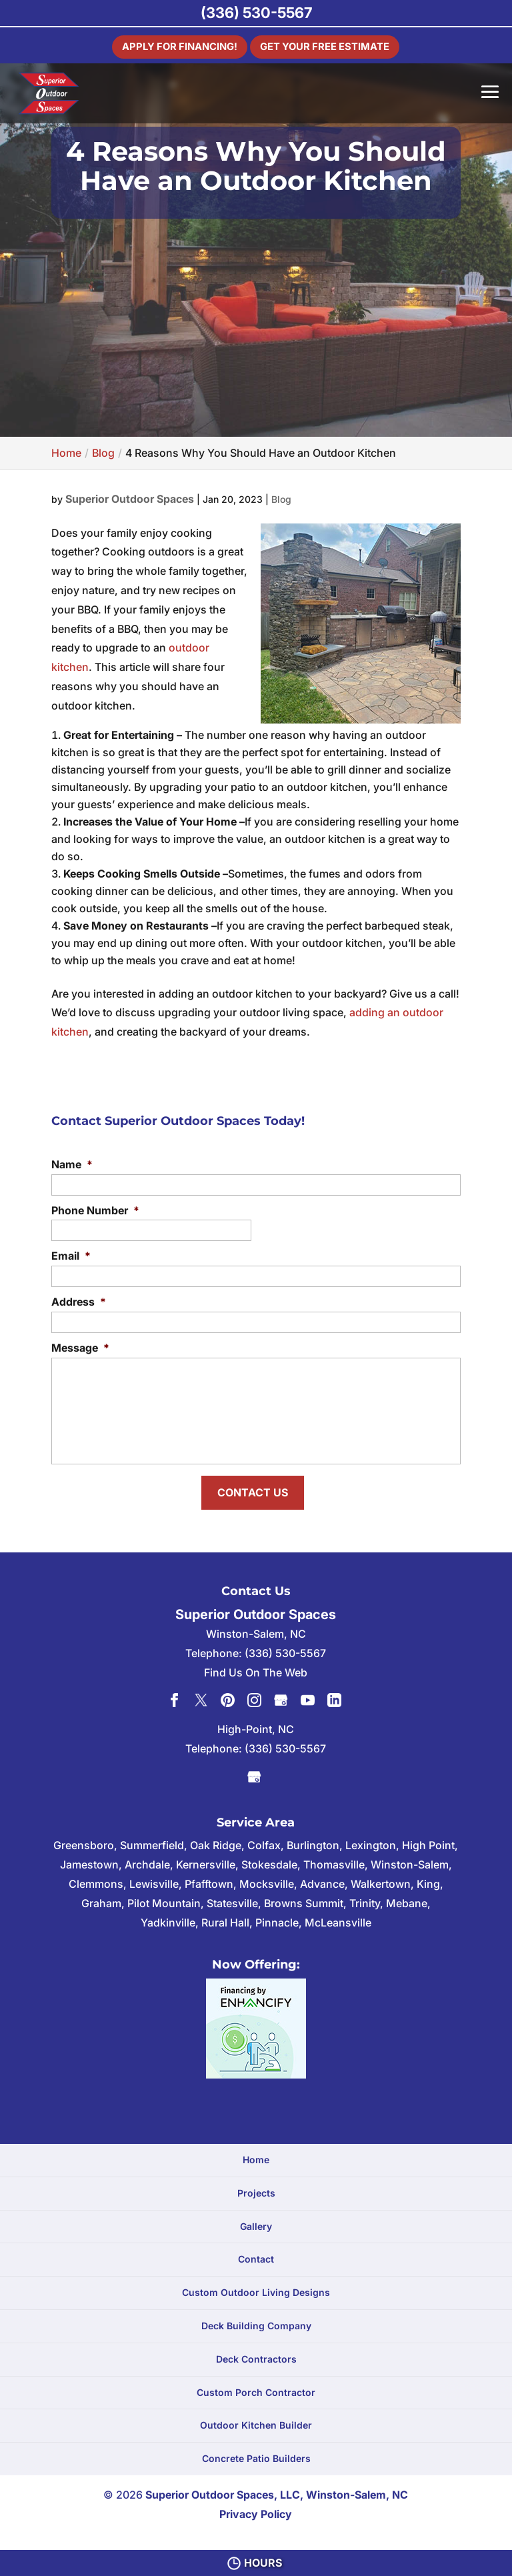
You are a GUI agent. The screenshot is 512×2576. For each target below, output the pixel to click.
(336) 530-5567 (256, 12)
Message (80, 1347)
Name (72, 1164)
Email (71, 1255)
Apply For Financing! (173, 45)
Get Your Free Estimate (329, 45)
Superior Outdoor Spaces (129, 498)
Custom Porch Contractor (256, 2387)
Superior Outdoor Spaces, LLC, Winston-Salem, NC (276, 2490)
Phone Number (95, 1210)
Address (78, 1301)
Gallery (256, 2221)
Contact (256, 2255)
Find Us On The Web (255, 1667)
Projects (256, 2188)
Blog (281, 499)
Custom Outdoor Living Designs (256, 2288)
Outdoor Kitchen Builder (256, 2421)
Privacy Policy (255, 2509)
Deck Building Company (256, 2321)
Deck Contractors (256, 2354)
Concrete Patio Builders (256, 2454)
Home (256, 2155)
